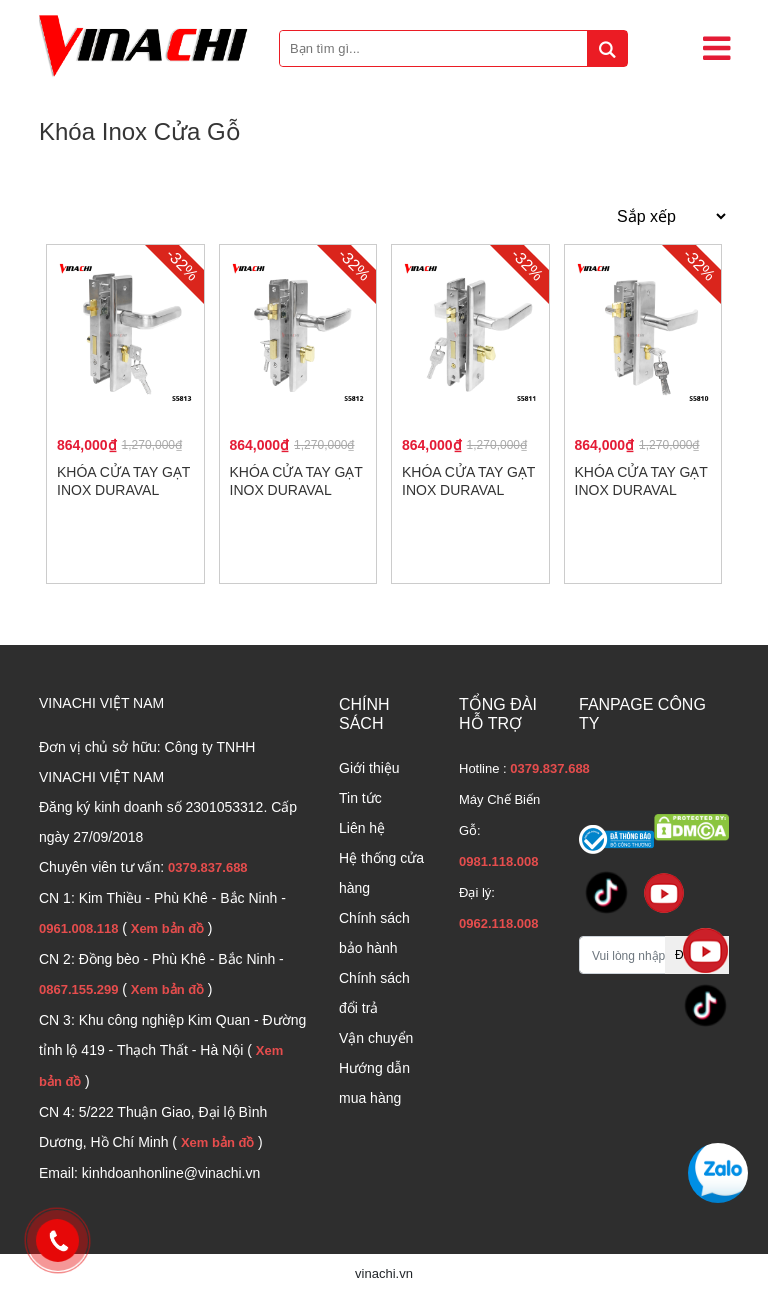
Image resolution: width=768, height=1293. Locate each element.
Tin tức (360, 798)
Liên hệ (362, 828)
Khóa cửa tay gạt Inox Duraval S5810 (641, 490)
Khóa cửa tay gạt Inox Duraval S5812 (296, 490)
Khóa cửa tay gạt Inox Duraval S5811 (468, 490)
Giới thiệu (369, 768)
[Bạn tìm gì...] (453, 48)
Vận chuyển (376, 1038)
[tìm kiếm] (607, 48)
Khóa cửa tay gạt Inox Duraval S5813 (123, 490)
